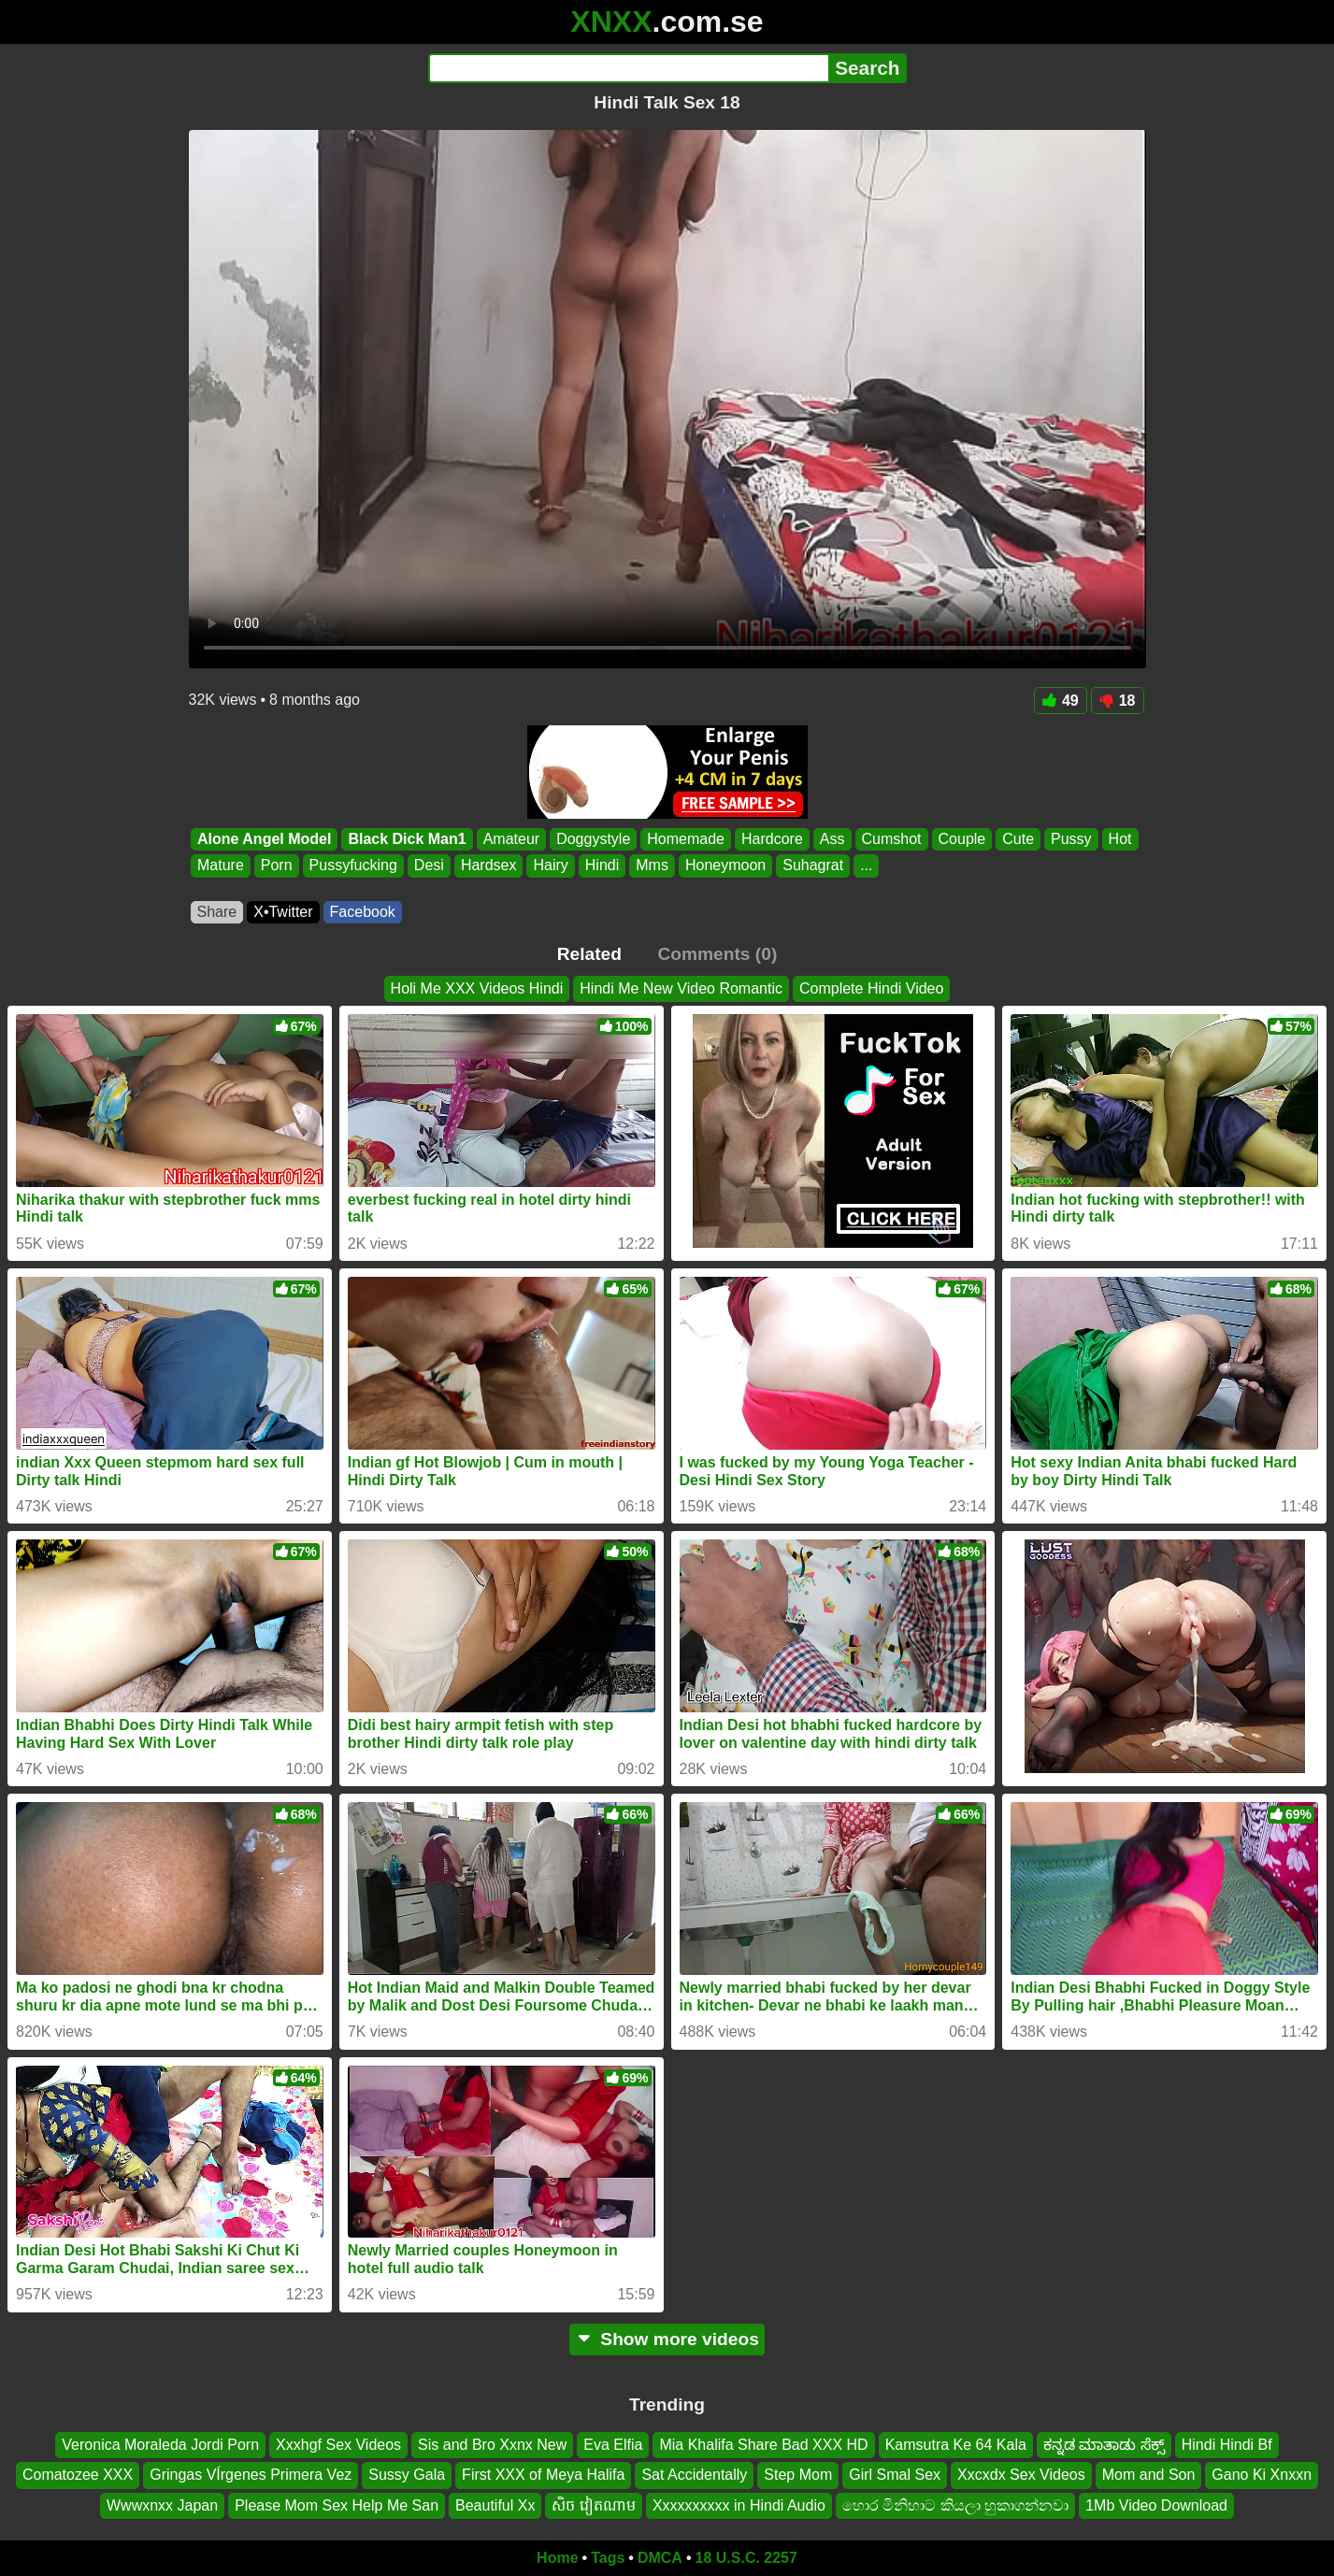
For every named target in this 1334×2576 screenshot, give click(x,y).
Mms (652, 866)
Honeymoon (724, 866)
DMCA (660, 2558)
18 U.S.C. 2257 (746, 2558)
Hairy (550, 866)
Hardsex (488, 866)
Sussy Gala (406, 2475)
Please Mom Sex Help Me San (336, 2505)
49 (1060, 700)
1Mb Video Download (1156, 2505)
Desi (428, 866)
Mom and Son (1149, 2475)
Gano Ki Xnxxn (1262, 2475)
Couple (961, 839)
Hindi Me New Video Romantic (681, 988)
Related (589, 954)
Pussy (1071, 839)
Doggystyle (593, 839)
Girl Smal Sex (894, 2475)
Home (557, 2558)
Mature (220, 866)
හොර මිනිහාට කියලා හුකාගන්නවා (955, 2505)
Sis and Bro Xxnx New (492, 2445)
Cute (1018, 839)
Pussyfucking (352, 866)
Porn (276, 866)
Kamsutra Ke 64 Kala (955, 2445)
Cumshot (891, 839)
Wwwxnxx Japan (162, 2505)
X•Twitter (282, 912)
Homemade (685, 839)
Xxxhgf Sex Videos (338, 2445)
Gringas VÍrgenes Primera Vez (250, 2475)
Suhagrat (812, 866)
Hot (1119, 839)
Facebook (362, 912)
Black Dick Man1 (407, 839)
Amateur (510, 839)
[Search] (628, 68)
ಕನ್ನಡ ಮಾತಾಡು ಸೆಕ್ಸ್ (1104, 2445)
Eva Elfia (612, 2445)
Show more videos (667, 2339)
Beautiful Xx (495, 2505)
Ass (831, 839)
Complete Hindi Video (871, 988)
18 (1117, 700)
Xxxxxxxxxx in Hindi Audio (739, 2505)
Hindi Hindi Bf (1227, 2445)
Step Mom (798, 2475)
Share (217, 912)
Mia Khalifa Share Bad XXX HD (763, 2445)
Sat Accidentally (694, 2475)
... (866, 866)
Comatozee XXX (77, 2475)
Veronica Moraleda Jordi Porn (160, 2445)
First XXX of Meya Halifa (543, 2475)
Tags (607, 2558)
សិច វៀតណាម (593, 2505)
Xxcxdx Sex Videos (1021, 2475)
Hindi (601, 866)
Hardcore (772, 839)
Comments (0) (717, 954)
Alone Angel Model (264, 839)
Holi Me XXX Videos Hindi (477, 988)
